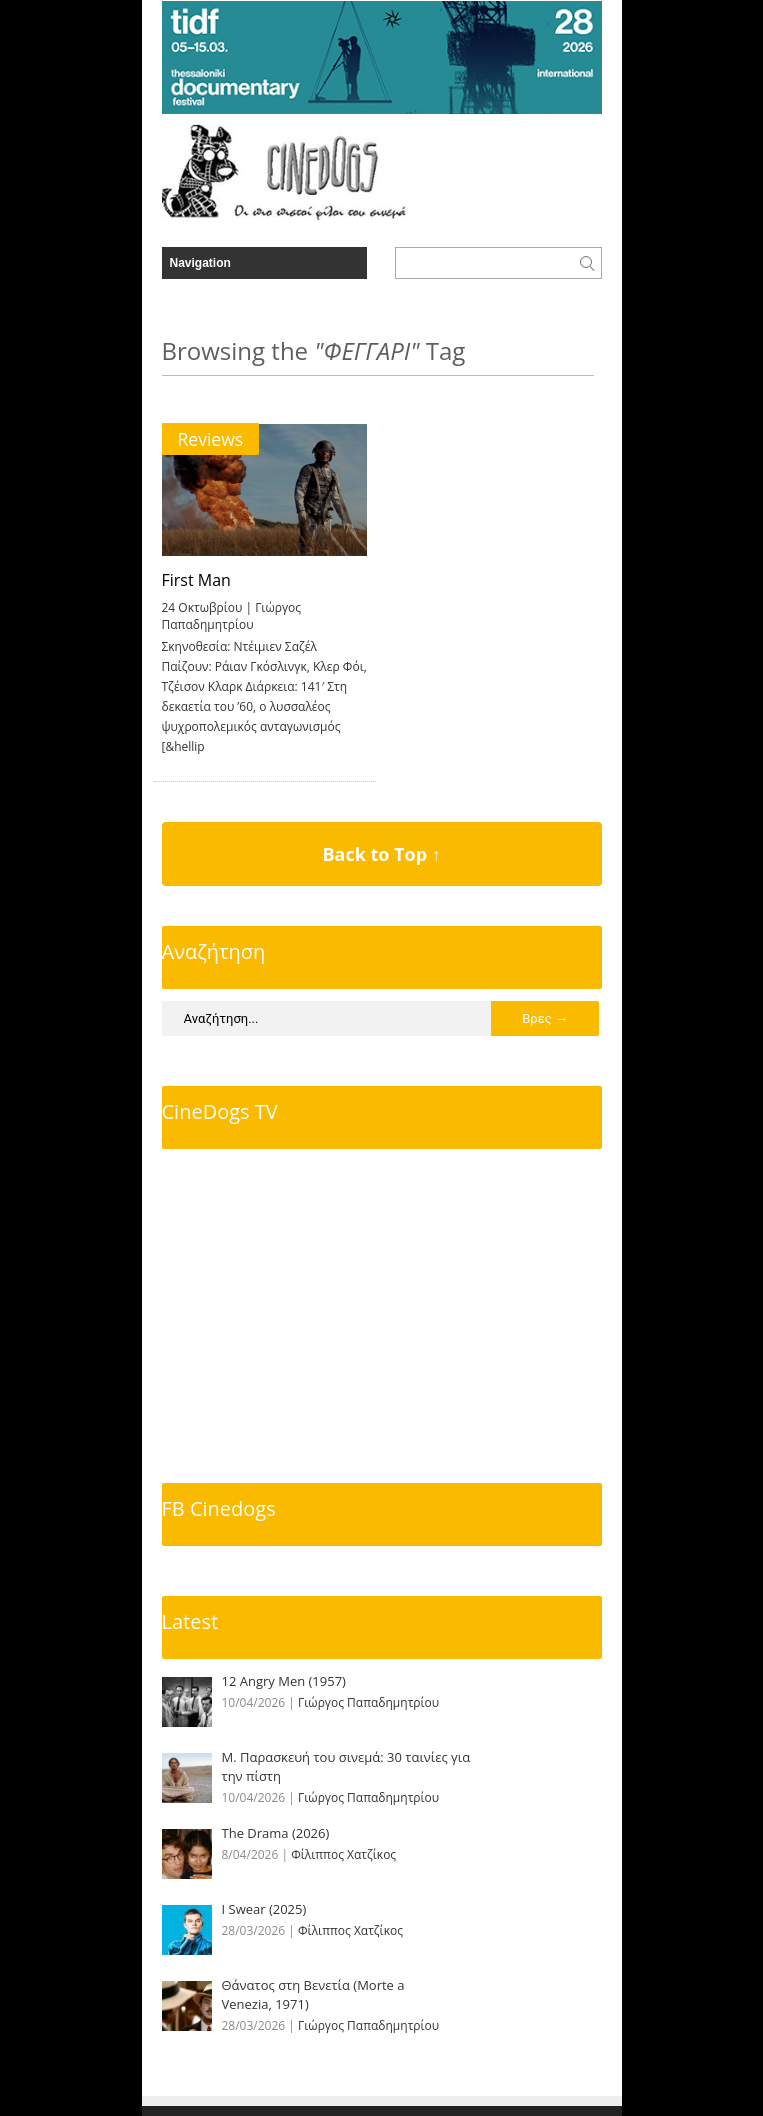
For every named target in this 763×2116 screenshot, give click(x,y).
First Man (196, 580)
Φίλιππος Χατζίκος (343, 1854)
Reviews (211, 439)
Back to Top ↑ (381, 854)
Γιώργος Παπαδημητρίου (232, 616)
